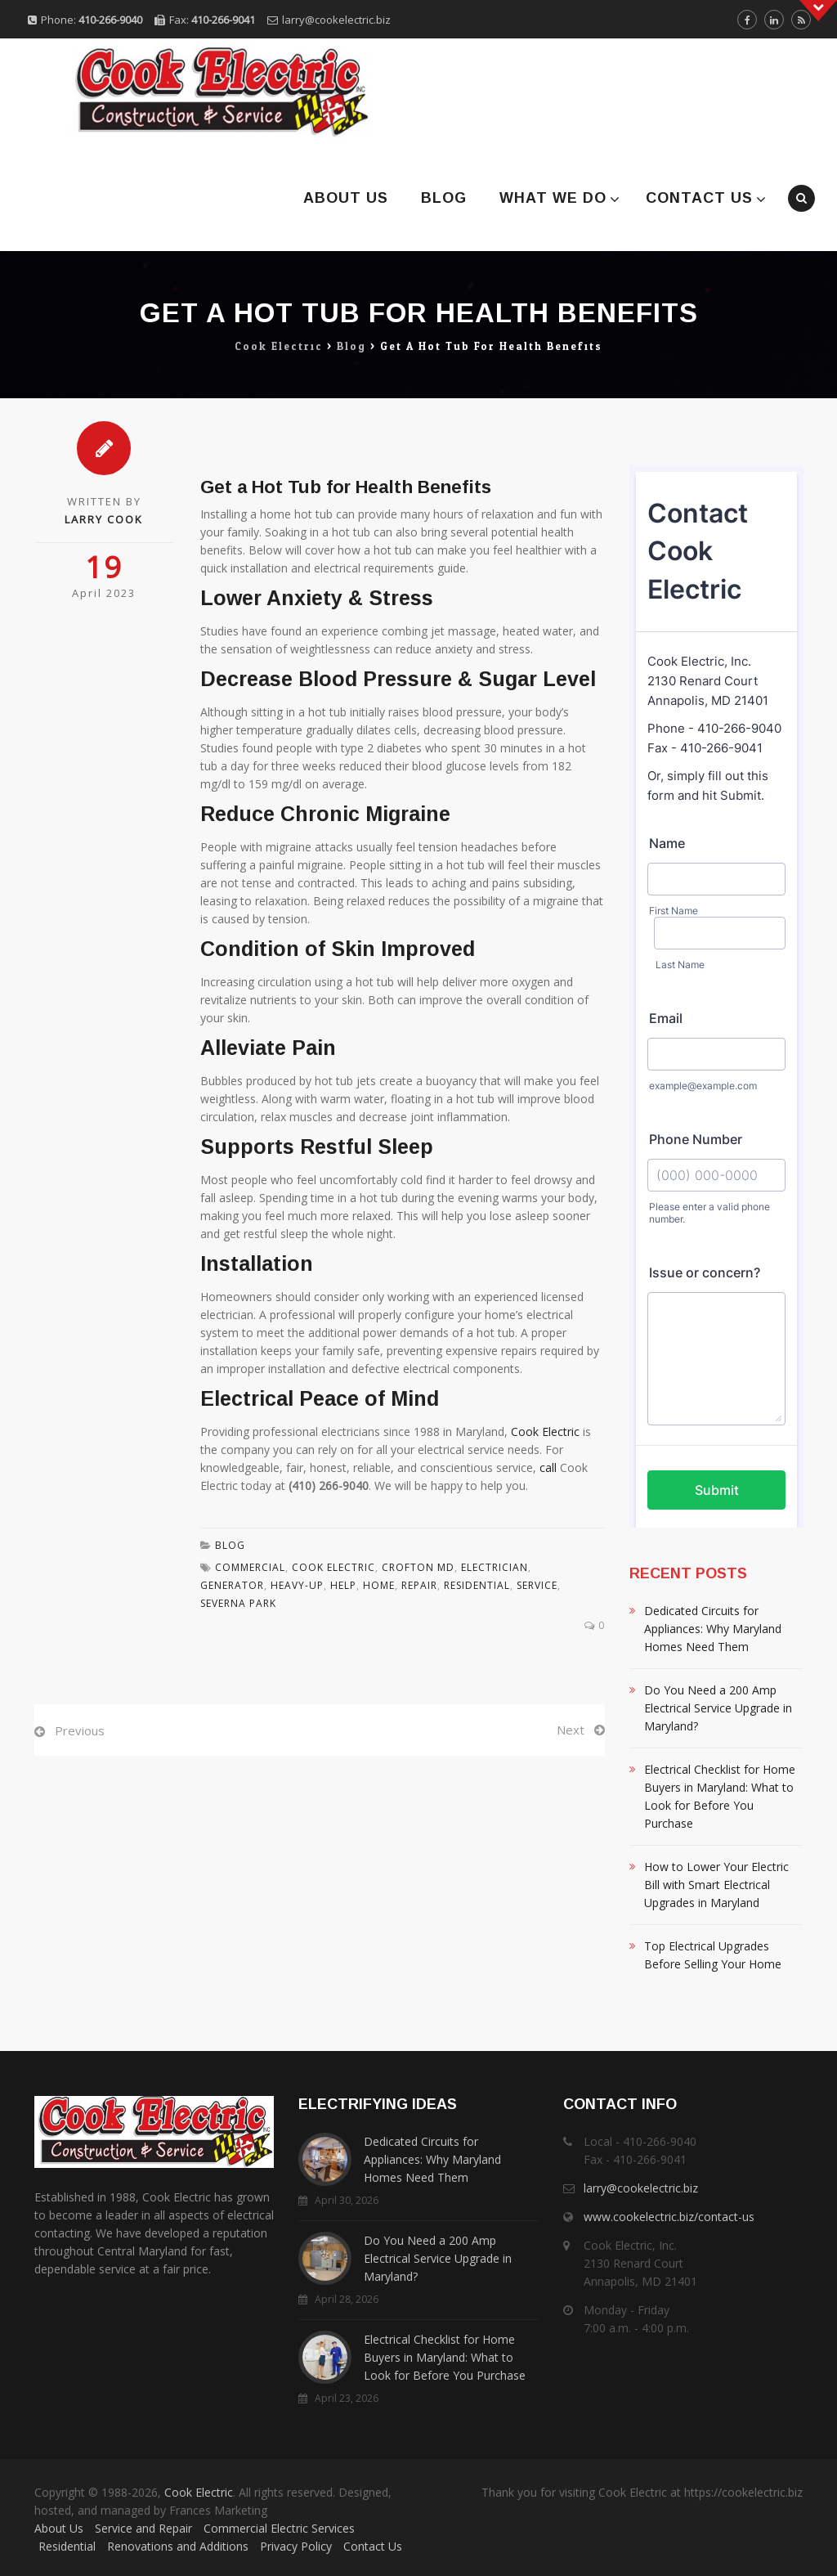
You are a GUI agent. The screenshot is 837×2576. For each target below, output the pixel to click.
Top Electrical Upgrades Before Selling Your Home (712, 1955)
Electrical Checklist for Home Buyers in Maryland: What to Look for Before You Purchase (719, 1796)
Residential (67, 2546)
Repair (419, 1585)
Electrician (494, 1567)
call (548, 1467)
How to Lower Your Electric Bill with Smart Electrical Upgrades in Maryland (716, 1884)
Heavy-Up (297, 1585)
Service (537, 1585)
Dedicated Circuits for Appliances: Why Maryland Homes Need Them (712, 1628)
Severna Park (238, 1603)
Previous (80, 1730)
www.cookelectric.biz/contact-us (669, 2216)
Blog (444, 198)
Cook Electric (545, 1431)
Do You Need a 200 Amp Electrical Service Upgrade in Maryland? (718, 1708)
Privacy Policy (296, 2546)
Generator (232, 1585)
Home (379, 1585)
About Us (345, 198)
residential (477, 1585)
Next (570, 1729)
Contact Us (699, 198)
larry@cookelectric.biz (336, 19)
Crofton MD (418, 1567)
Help (343, 1585)
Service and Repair (143, 2528)
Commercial (250, 1567)
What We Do (552, 198)
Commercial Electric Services (279, 2528)
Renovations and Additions (177, 2546)
